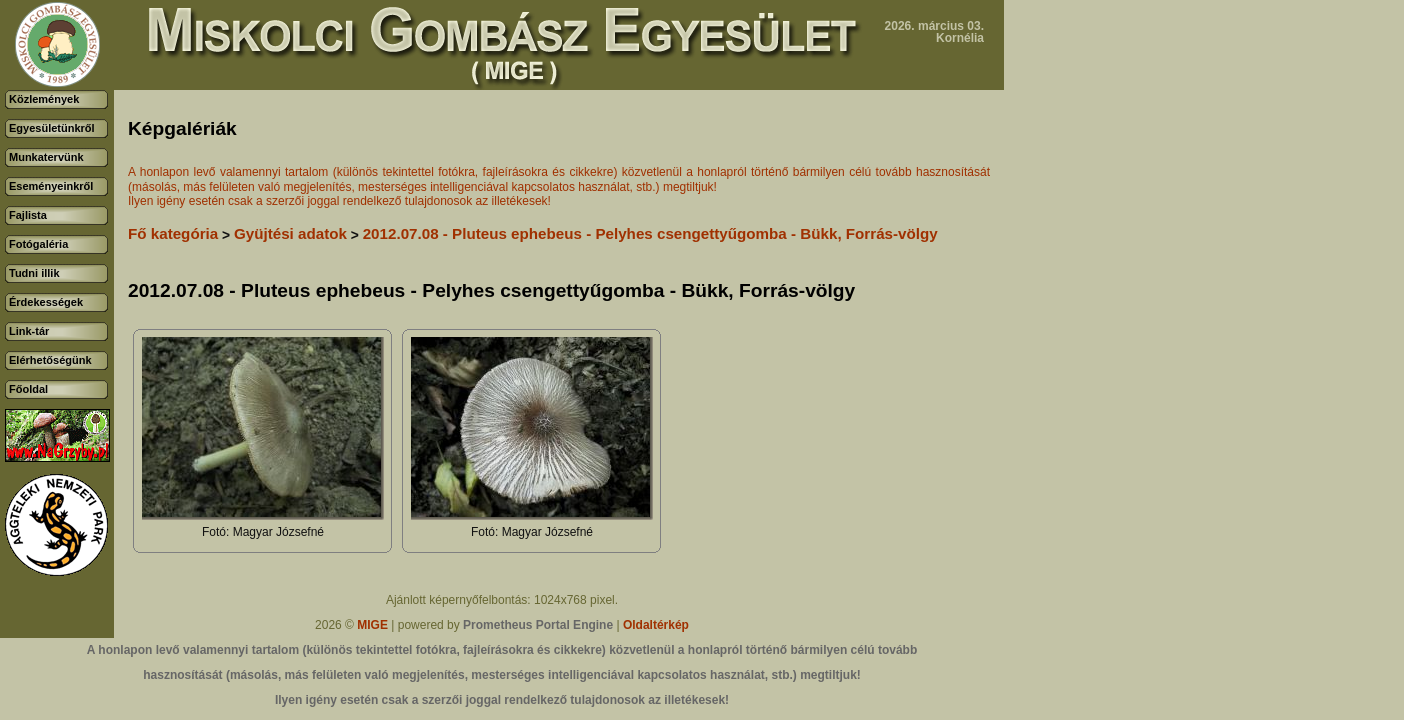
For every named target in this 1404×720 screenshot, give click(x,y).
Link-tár (29, 331)
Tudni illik (34, 273)
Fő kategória (173, 233)
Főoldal (28, 389)
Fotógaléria (38, 244)
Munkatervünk (46, 157)
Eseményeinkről (51, 186)
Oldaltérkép (656, 625)
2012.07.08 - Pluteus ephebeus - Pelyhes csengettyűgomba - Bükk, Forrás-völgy (650, 233)
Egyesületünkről (52, 128)
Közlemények (44, 99)
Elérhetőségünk (50, 360)
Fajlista (28, 215)
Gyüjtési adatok (290, 233)
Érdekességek (46, 302)
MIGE (372, 625)
